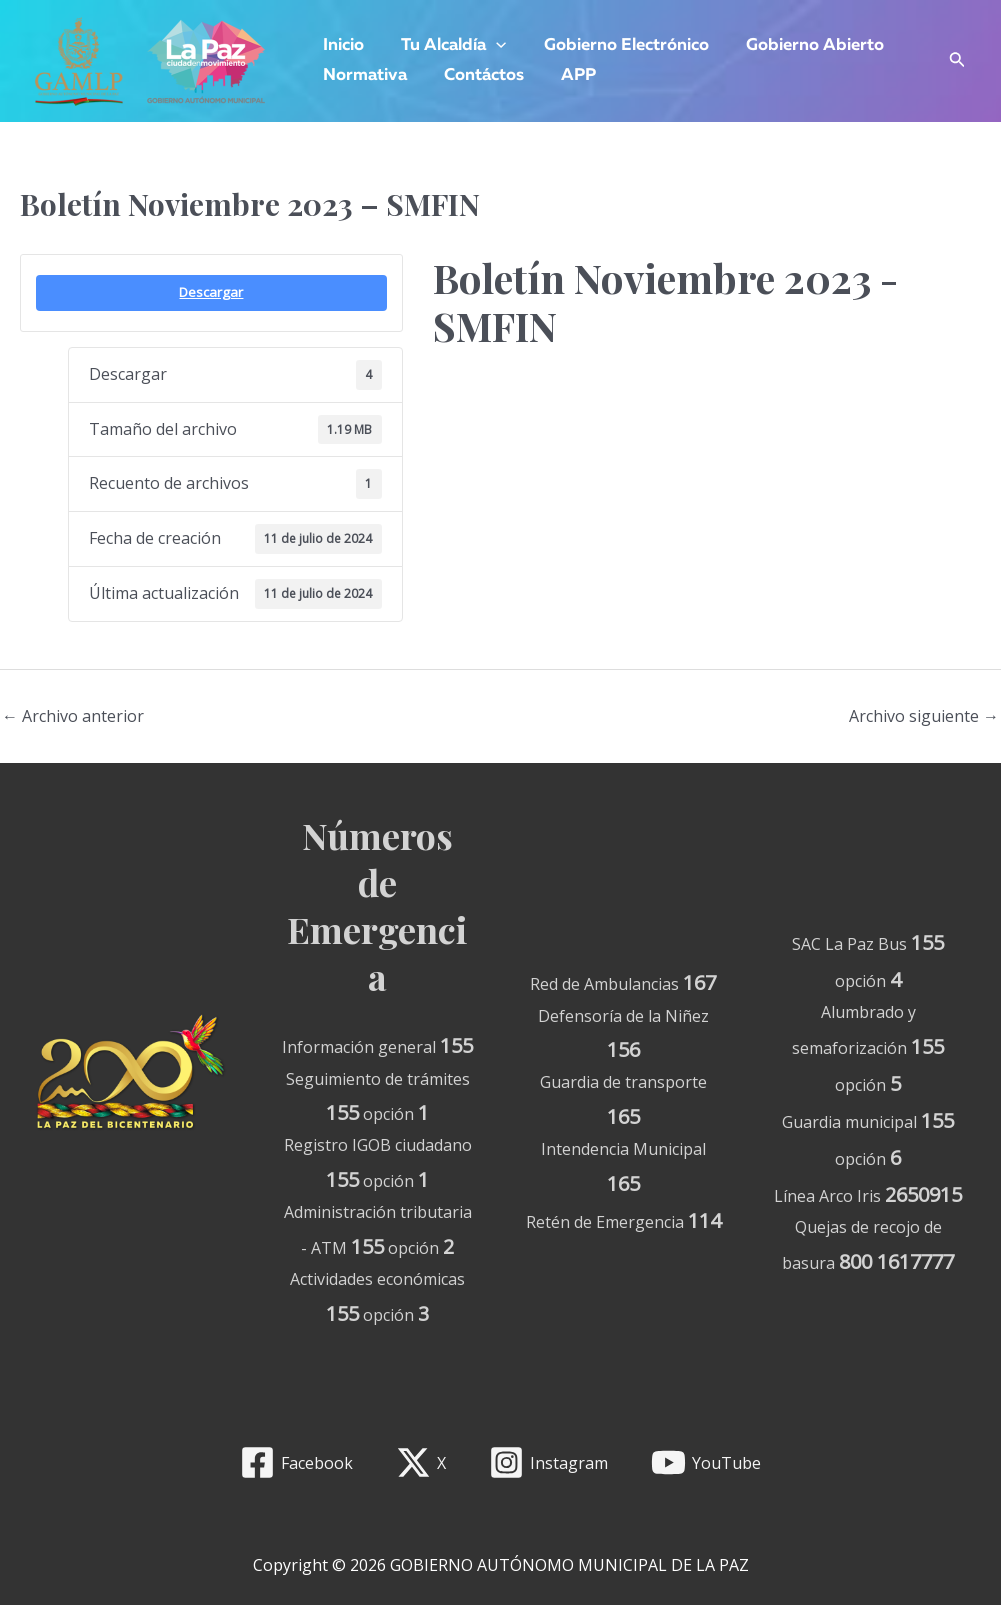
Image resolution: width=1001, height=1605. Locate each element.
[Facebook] (297, 1462)
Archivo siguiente (924, 716)
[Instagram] (549, 1462)
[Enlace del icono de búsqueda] (957, 61)
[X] (421, 1462)
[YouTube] (705, 1462)
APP (571, 75)
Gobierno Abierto (804, 45)
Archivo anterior (73, 716)
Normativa (364, 75)
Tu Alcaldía (449, 46)
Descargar (211, 292)
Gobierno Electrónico (618, 45)
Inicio (342, 45)
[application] (492, 46)
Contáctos (480, 75)
